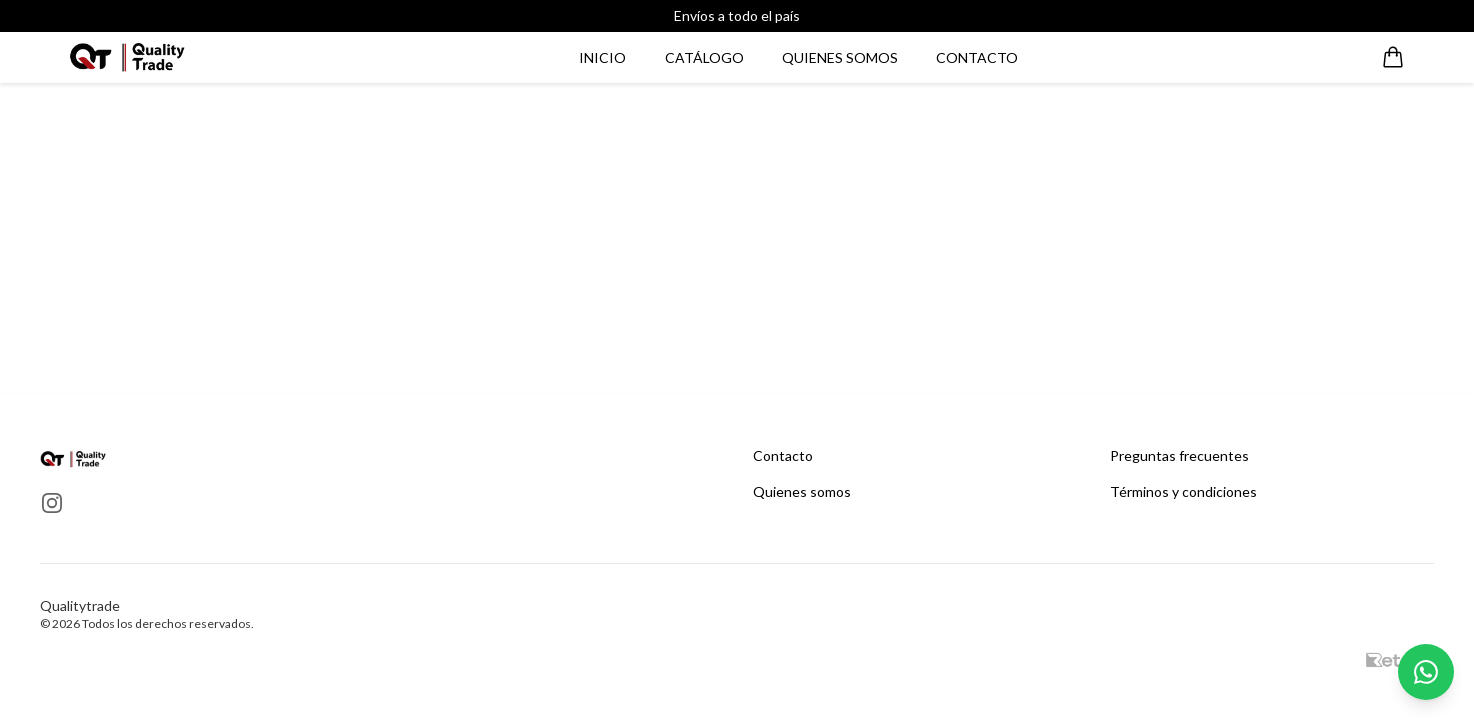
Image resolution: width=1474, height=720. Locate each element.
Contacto (977, 57)
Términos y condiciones (1183, 491)
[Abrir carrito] (1393, 57)
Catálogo (704, 57)
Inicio (602, 57)
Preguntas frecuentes (1179, 455)
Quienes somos (840, 57)
